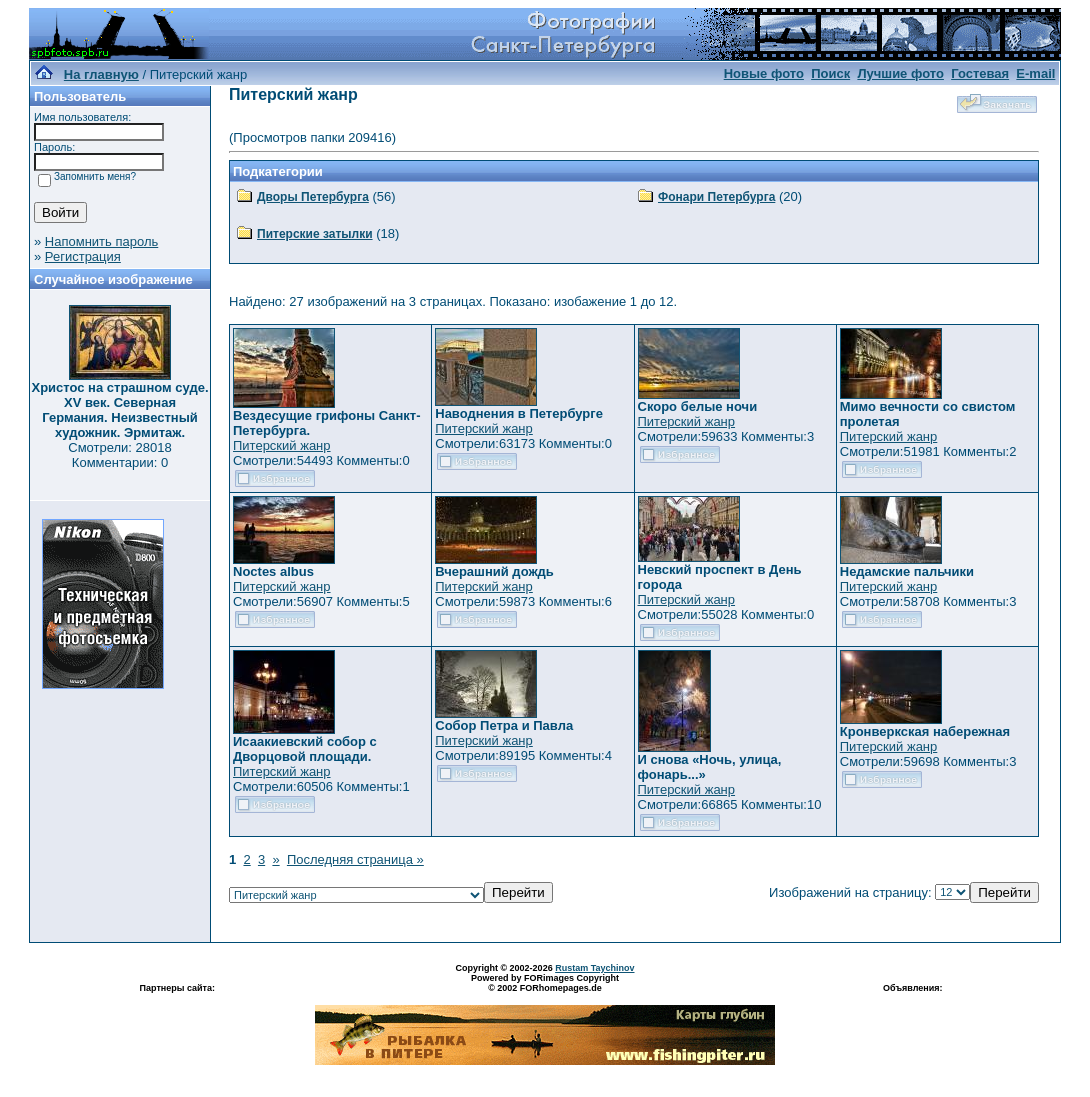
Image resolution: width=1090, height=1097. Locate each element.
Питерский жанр (282, 445)
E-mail (1035, 73)
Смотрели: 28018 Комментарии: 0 (119, 455)
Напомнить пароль (101, 241)
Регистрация (83, 256)
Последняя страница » (355, 859)
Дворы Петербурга (313, 197)
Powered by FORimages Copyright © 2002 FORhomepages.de (545, 983)
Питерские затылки (315, 234)
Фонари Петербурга (716, 197)
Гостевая (980, 73)
